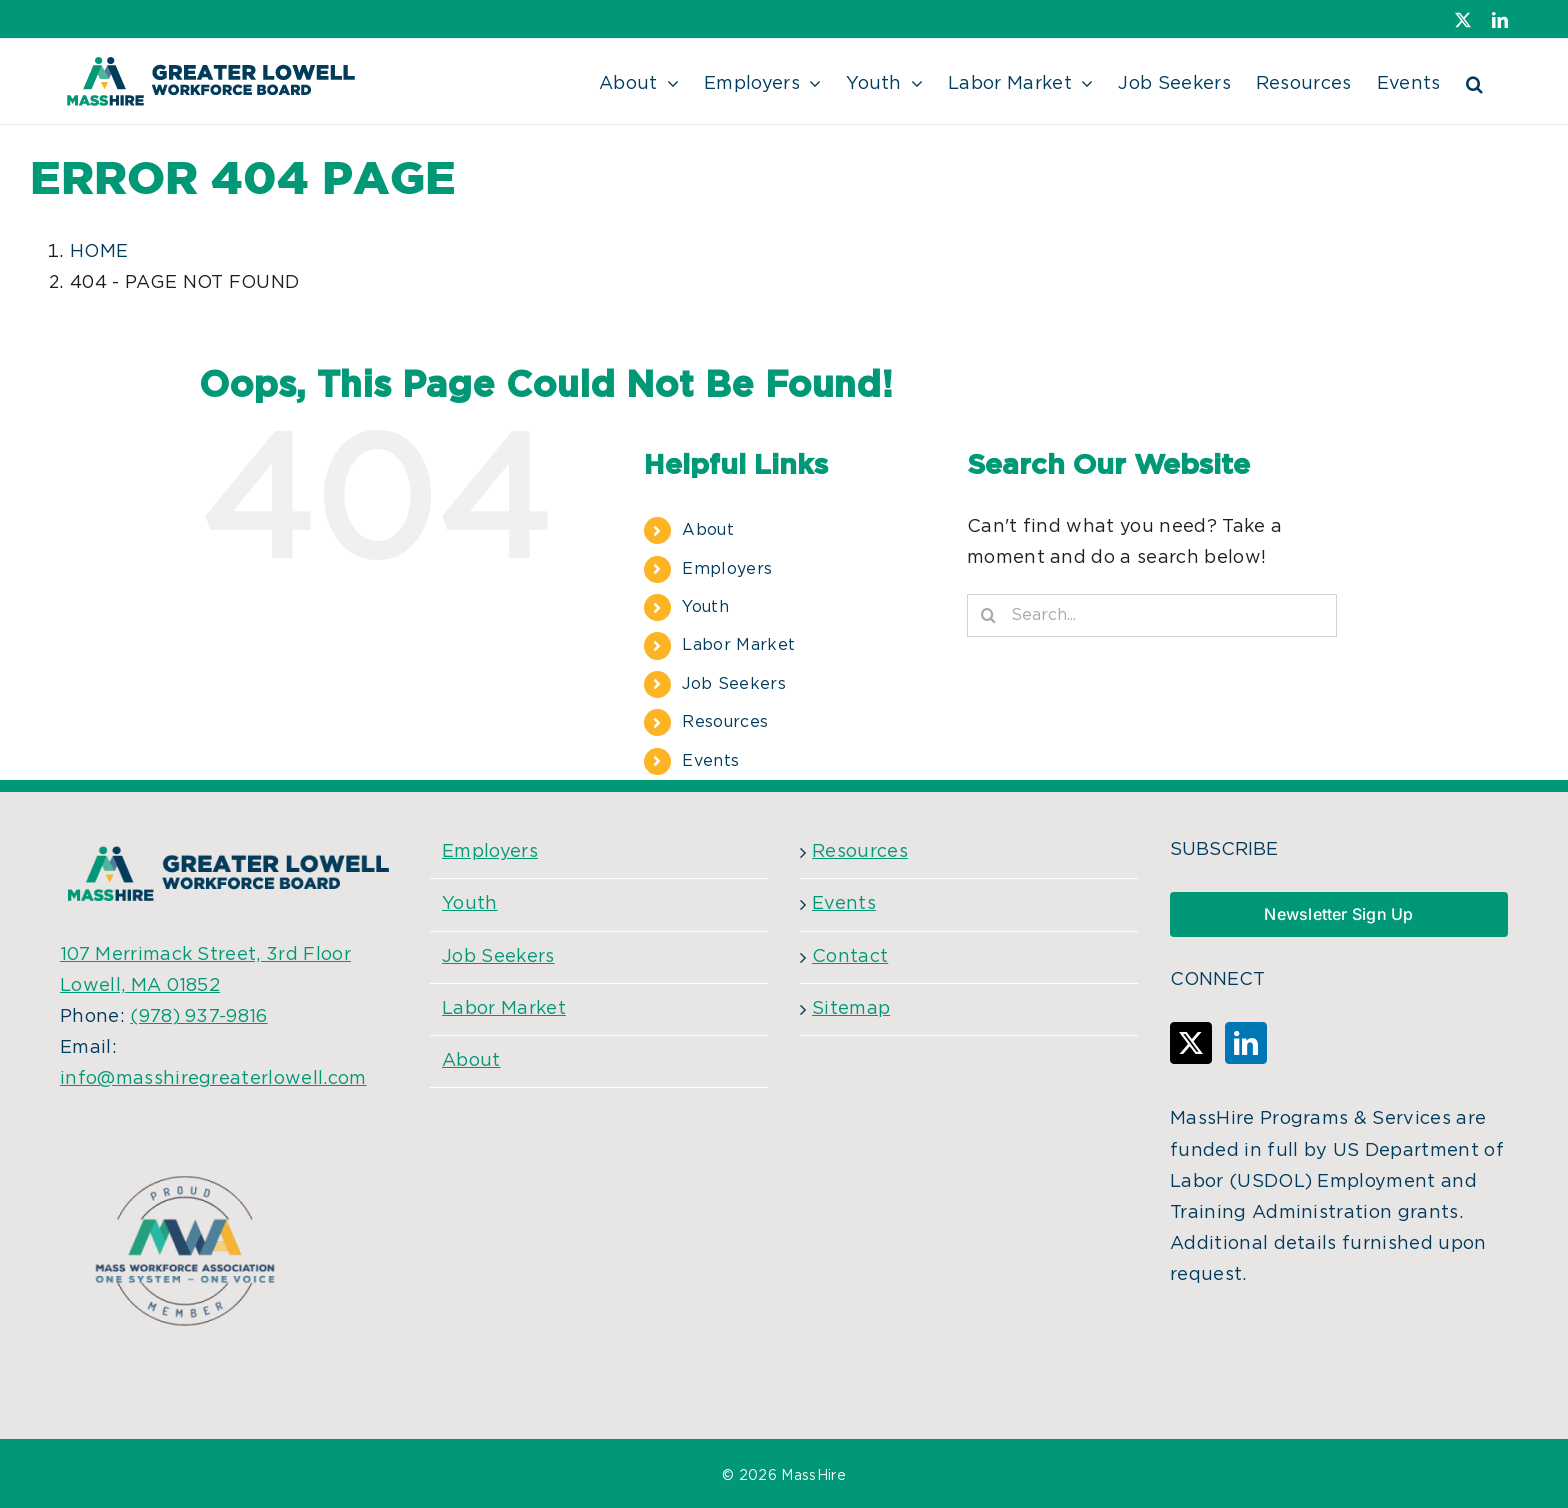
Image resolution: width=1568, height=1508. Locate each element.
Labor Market (738, 645)
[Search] (988, 615)
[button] (1474, 81)
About (708, 530)
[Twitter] (1191, 1043)
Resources (725, 722)
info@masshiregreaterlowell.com (213, 1079)
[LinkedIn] (1246, 1043)
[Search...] (1152, 615)
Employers (727, 569)
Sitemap (851, 1009)
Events (710, 761)
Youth (705, 607)
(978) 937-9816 (198, 1017)
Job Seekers (734, 684)
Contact (850, 957)
